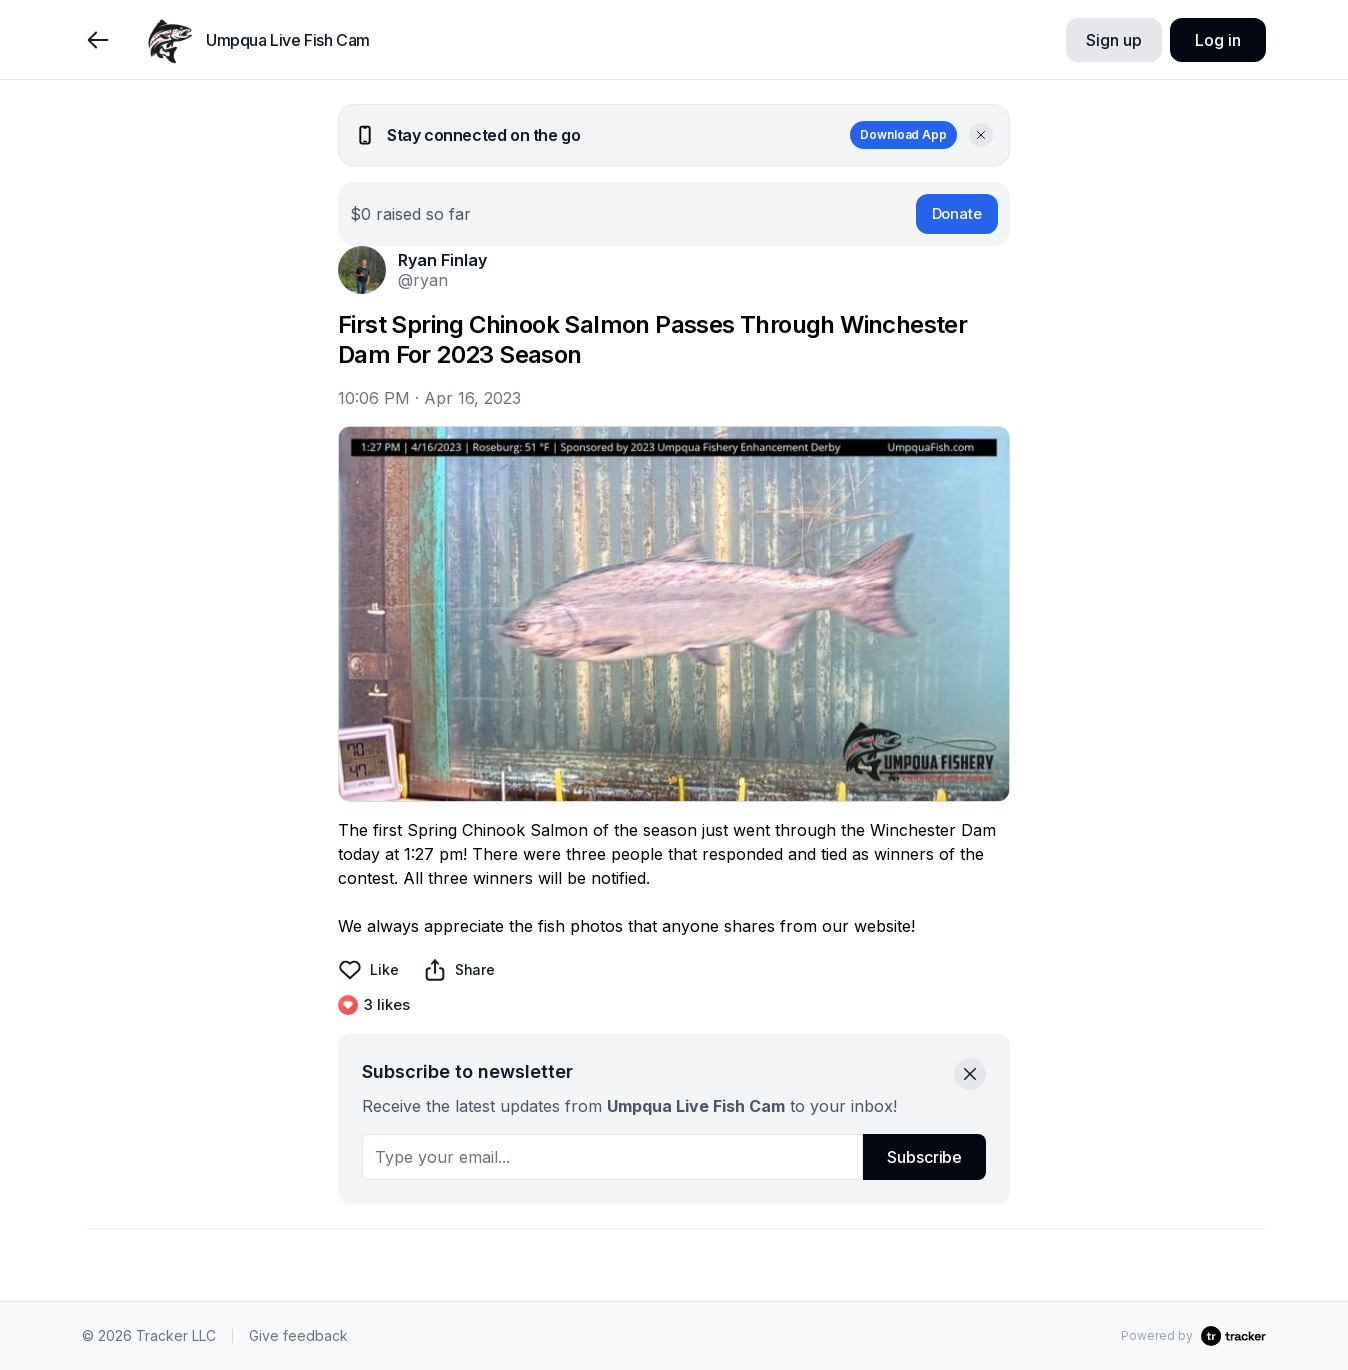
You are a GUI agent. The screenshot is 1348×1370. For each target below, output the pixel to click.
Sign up (1113, 40)
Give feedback (298, 1335)
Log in (1217, 40)
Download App (903, 134)
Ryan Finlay (442, 260)
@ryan (423, 280)
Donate (957, 213)
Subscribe (924, 1157)
